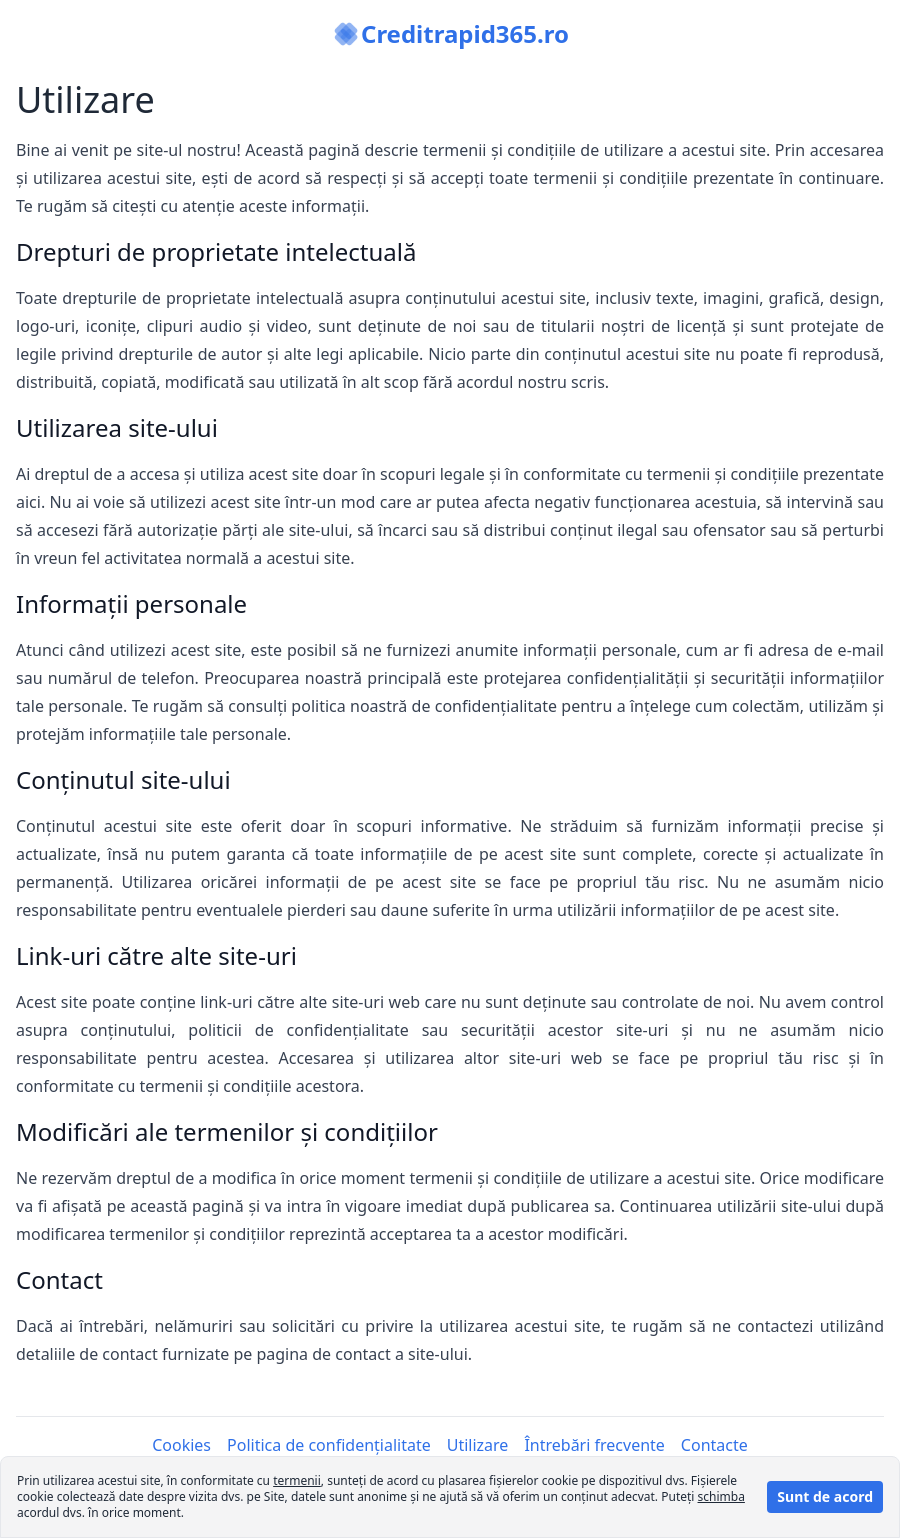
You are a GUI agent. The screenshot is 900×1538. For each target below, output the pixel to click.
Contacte (714, 1445)
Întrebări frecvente (594, 1445)
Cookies (181, 1445)
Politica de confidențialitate (329, 1445)
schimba (721, 1496)
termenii (297, 1480)
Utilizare (478, 1445)
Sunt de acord (825, 1496)
